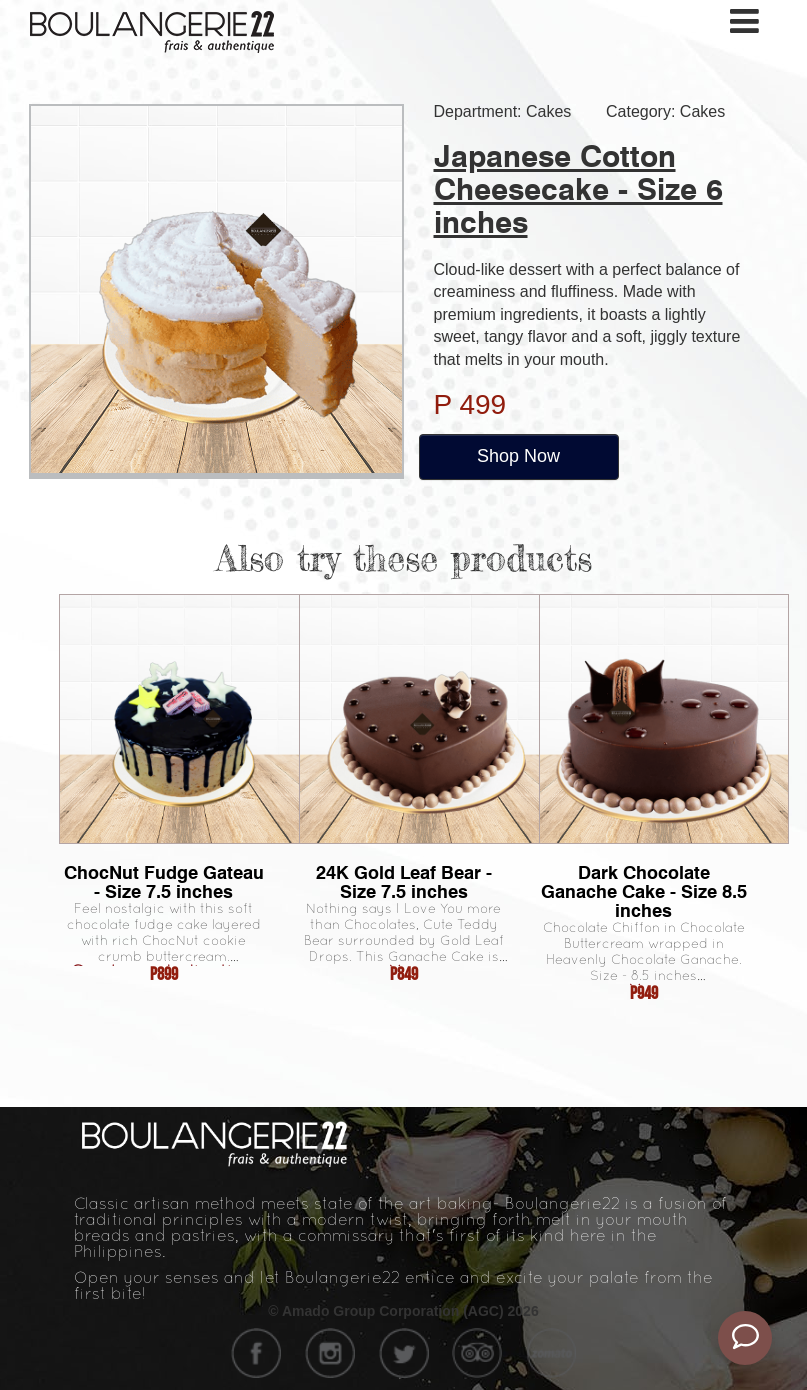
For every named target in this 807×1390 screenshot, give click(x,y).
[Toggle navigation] (746, 21)
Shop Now (518, 456)
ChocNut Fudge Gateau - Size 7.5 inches (164, 882)
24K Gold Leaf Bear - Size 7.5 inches (404, 882)
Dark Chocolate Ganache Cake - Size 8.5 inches (644, 891)
